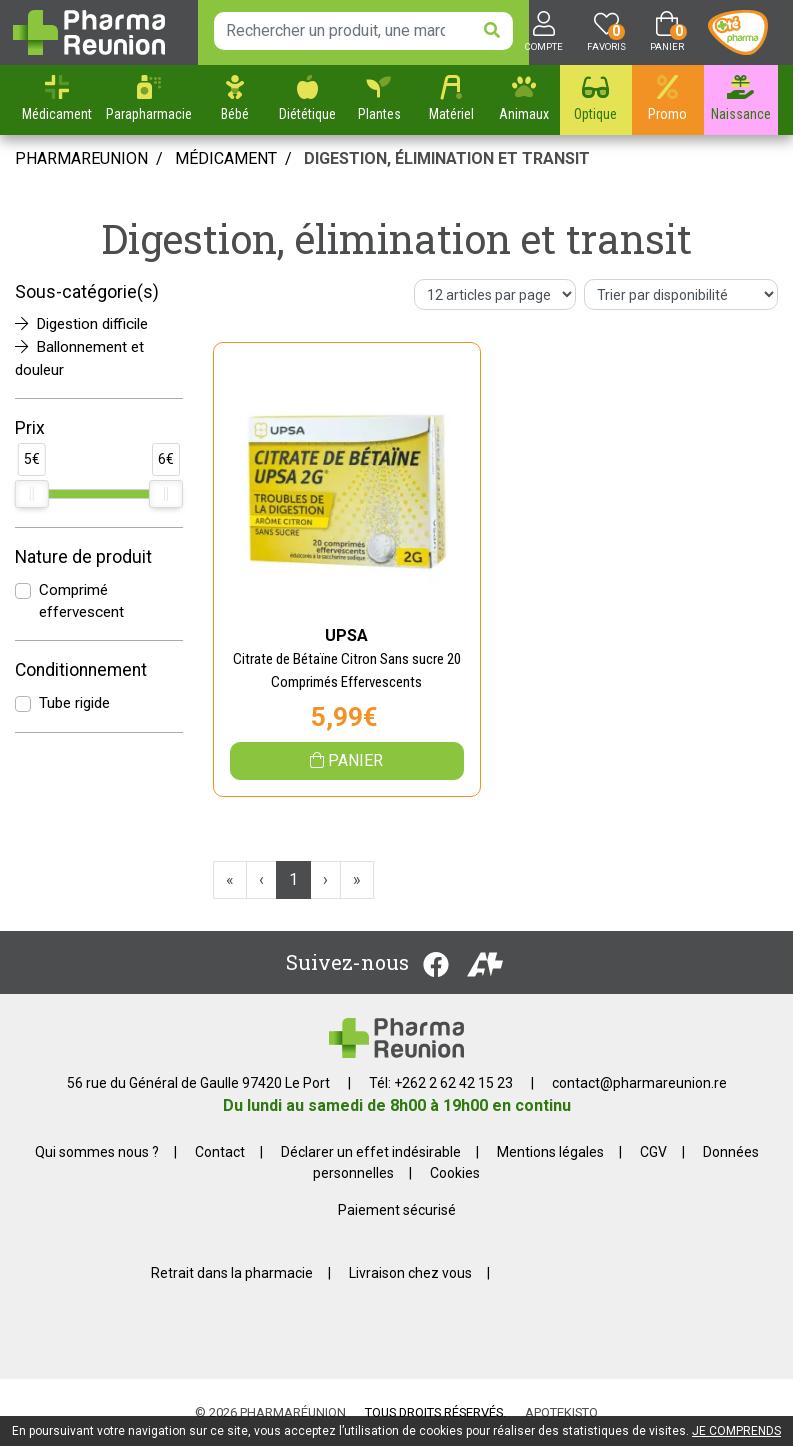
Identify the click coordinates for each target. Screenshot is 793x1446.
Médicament (226, 158)
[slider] (32, 494)
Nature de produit (83, 557)
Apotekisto (561, 1412)
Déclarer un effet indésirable (371, 1152)
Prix (30, 428)
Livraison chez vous (410, 1273)
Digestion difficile (81, 324)
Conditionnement (81, 670)
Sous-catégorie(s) (87, 292)
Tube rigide (74, 703)
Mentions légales (550, 1152)
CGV (653, 1152)
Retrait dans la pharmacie (232, 1273)
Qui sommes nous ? (97, 1152)
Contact (220, 1152)
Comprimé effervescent (81, 601)
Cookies (455, 1173)
